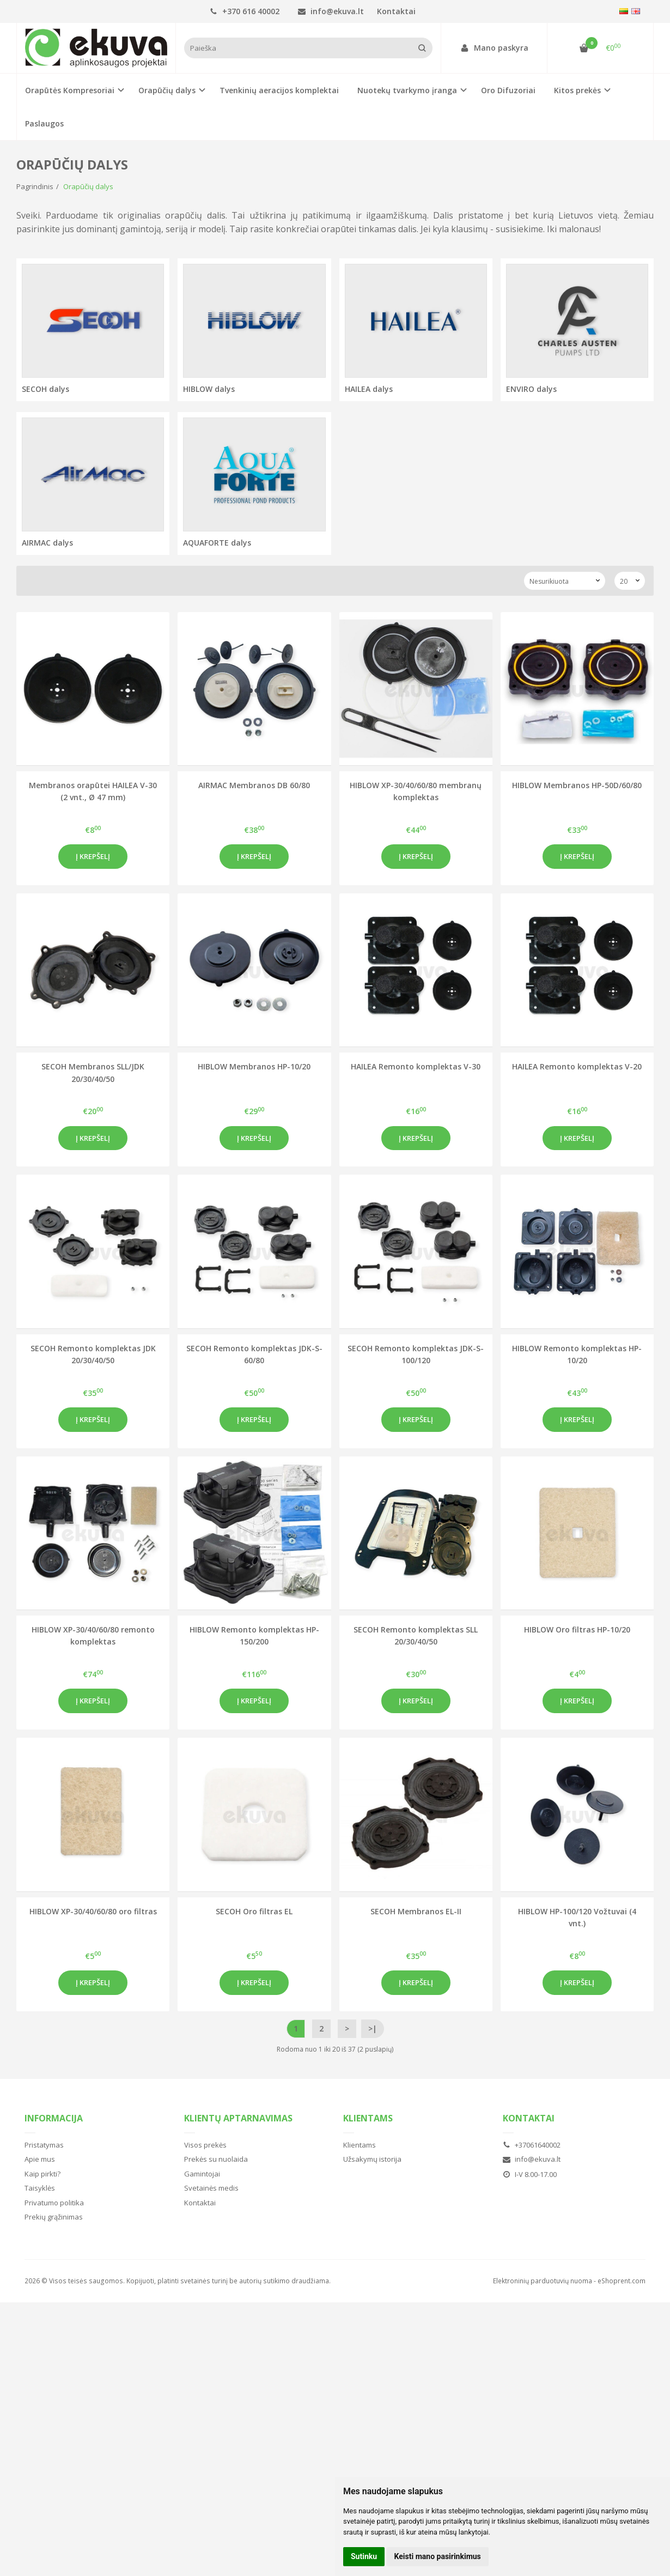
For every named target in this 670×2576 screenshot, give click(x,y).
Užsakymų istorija (372, 2159)
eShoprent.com (621, 2280)
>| (372, 2028)
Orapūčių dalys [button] (167, 90)
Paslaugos (44, 123)
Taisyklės (40, 2188)
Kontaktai (396, 11)
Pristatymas (44, 2145)
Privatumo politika (54, 2203)
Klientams (368, 2118)
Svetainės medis (211, 2188)
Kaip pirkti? (42, 2174)
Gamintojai (202, 2174)
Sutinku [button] (364, 2556)
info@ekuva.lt (331, 11)
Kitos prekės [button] (577, 90)
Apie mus (40, 2159)
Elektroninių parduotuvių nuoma (542, 2280)
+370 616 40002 (244, 11)
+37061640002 (532, 2145)
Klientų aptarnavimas (238, 2118)
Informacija (54, 2118)
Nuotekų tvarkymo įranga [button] (407, 90)
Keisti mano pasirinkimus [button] (437, 2556)
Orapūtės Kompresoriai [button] (69, 90)
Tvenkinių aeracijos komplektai (279, 90)
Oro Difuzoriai (508, 90)
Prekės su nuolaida (216, 2159)
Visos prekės (205, 2145)
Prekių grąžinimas (54, 2217)
